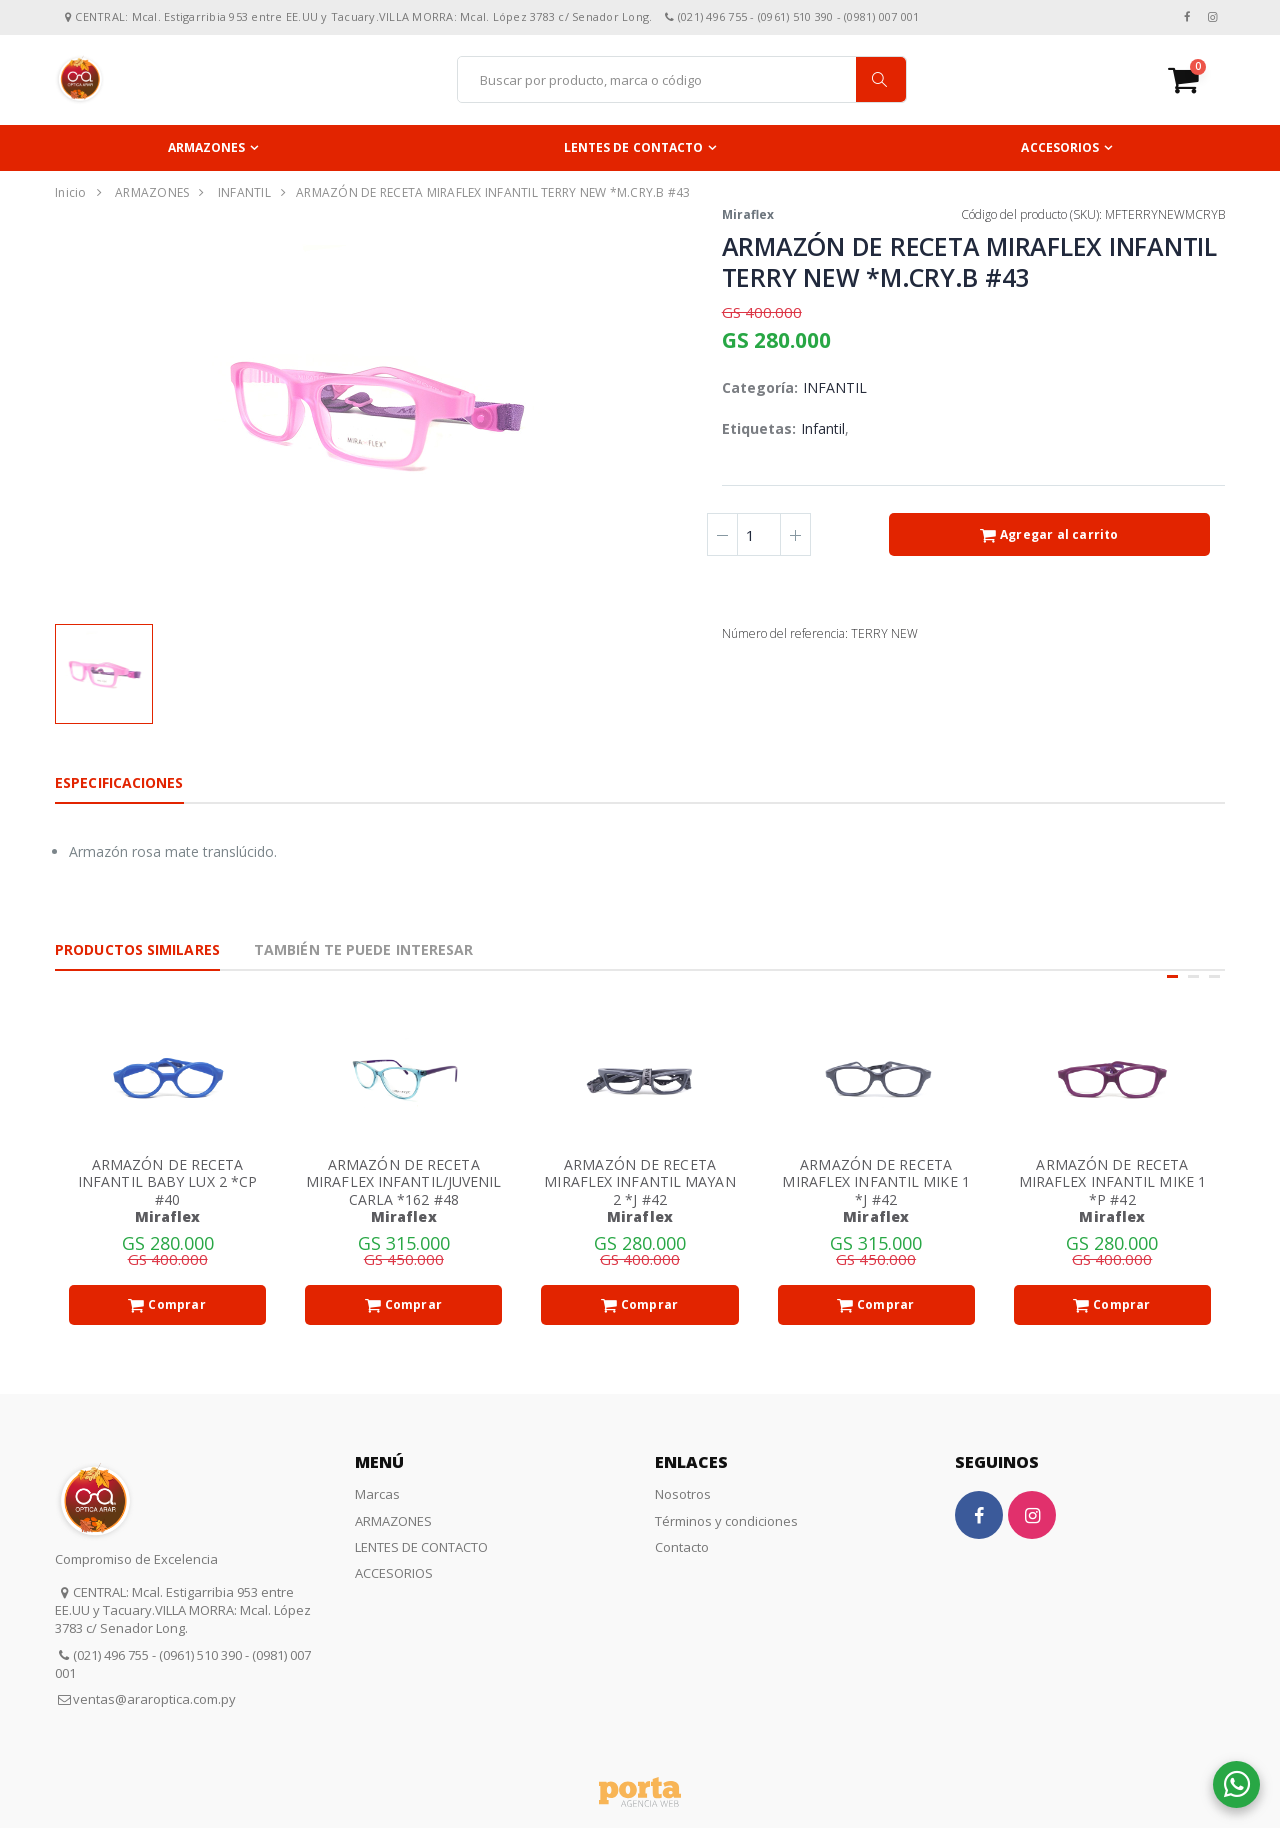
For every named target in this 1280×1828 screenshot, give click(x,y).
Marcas (377, 1494)
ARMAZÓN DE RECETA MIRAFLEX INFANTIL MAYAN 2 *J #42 (639, 1182)
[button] (1196, 79)
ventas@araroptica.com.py (154, 1699)
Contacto (682, 1547)
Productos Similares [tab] (137, 949)
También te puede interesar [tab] (364, 949)
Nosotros (683, 1494)
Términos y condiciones (726, 1521)
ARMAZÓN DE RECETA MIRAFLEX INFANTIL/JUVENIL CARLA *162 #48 (404, 1182)
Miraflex (748, 214)
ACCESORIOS (1060, 147)
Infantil (823, 428)
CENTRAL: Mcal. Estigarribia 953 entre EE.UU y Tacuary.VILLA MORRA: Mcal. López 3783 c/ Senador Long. (183, 1610)
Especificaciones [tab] (119, 782)
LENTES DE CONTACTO (634, 147)
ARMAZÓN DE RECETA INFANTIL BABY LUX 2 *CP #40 (167, 1182)
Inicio (71, 192)
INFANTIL (244, 192)
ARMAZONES (207, 147)
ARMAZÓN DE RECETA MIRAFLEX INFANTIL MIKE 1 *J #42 (875, 1182)
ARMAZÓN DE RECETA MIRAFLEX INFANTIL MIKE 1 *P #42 (1112, 1182)
